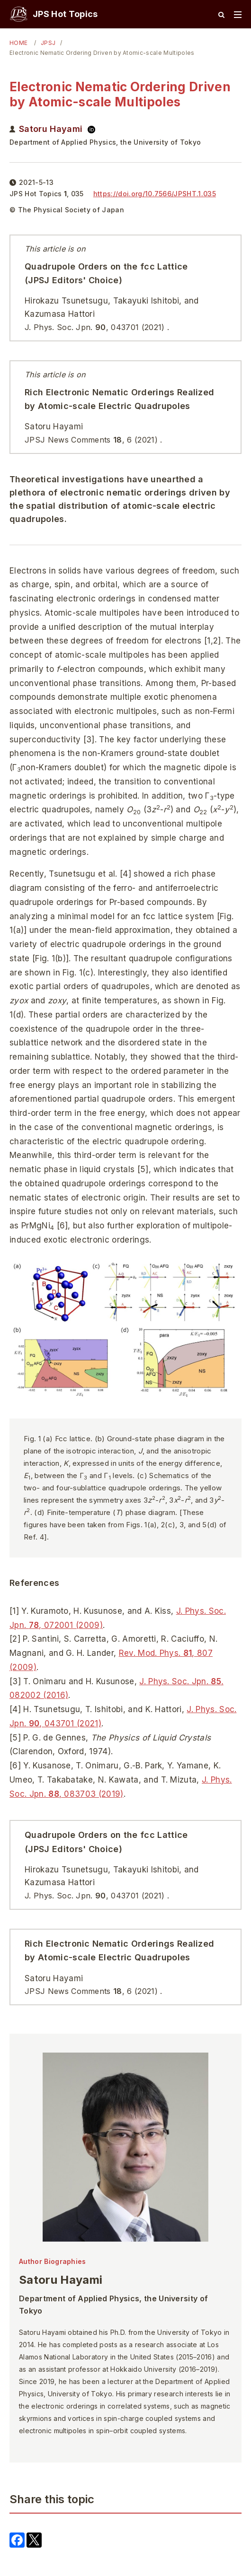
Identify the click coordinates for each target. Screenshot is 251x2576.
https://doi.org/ (154, 194)
